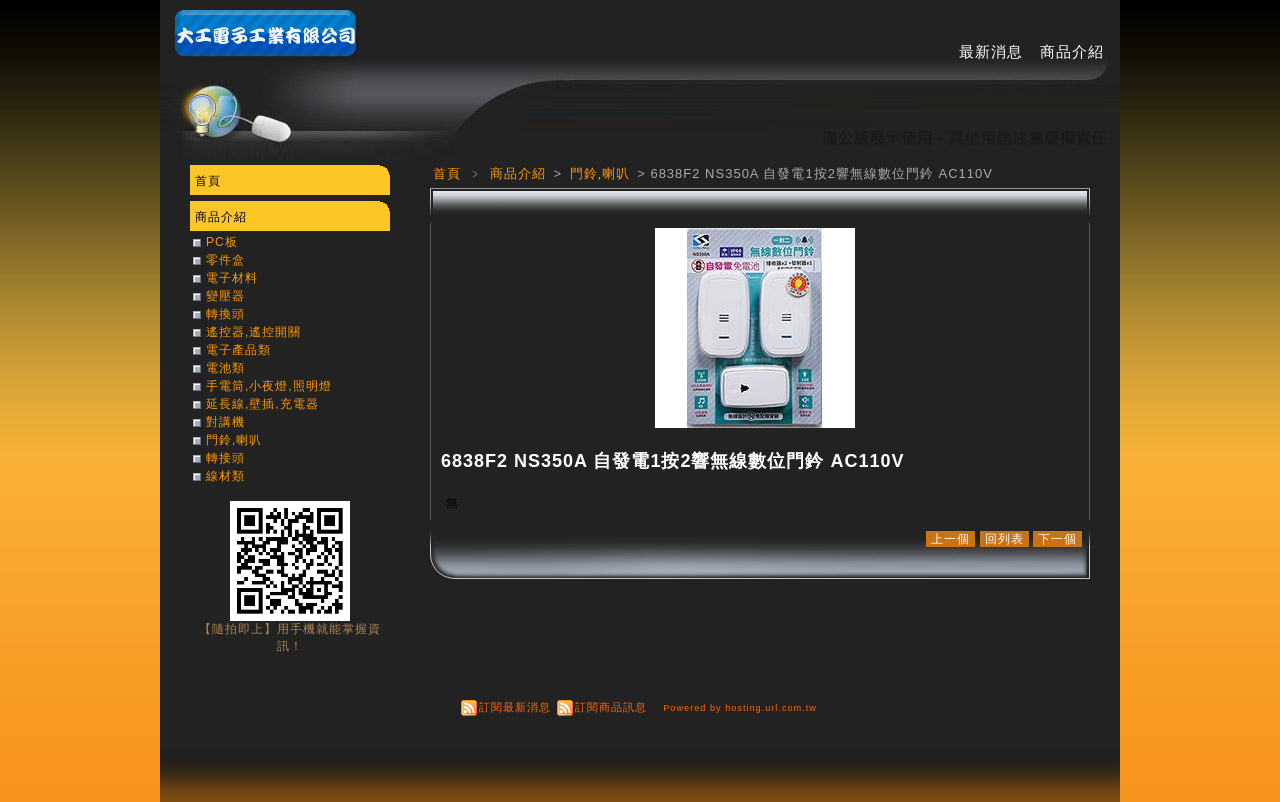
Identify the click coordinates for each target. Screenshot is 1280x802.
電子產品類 (238, 350)
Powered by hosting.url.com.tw (740, 708)
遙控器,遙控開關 (253, 332)
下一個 (1057, 539)
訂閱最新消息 (515, 707)
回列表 (1004, 539)
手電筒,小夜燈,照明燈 (269, 386)
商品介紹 (1072, 51)
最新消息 (991, 51)
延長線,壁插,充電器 (262, 404)
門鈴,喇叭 (602, 173)
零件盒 (225, 260)
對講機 (225, 422)
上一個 (950, 539)
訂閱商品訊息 (611, 707)
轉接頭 (225, 458)
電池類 (225, 368)
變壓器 (225, 296)
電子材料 (232, 278)
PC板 (222, 242)
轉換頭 (225, 314)
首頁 (447, 173)
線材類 (225, 476)
